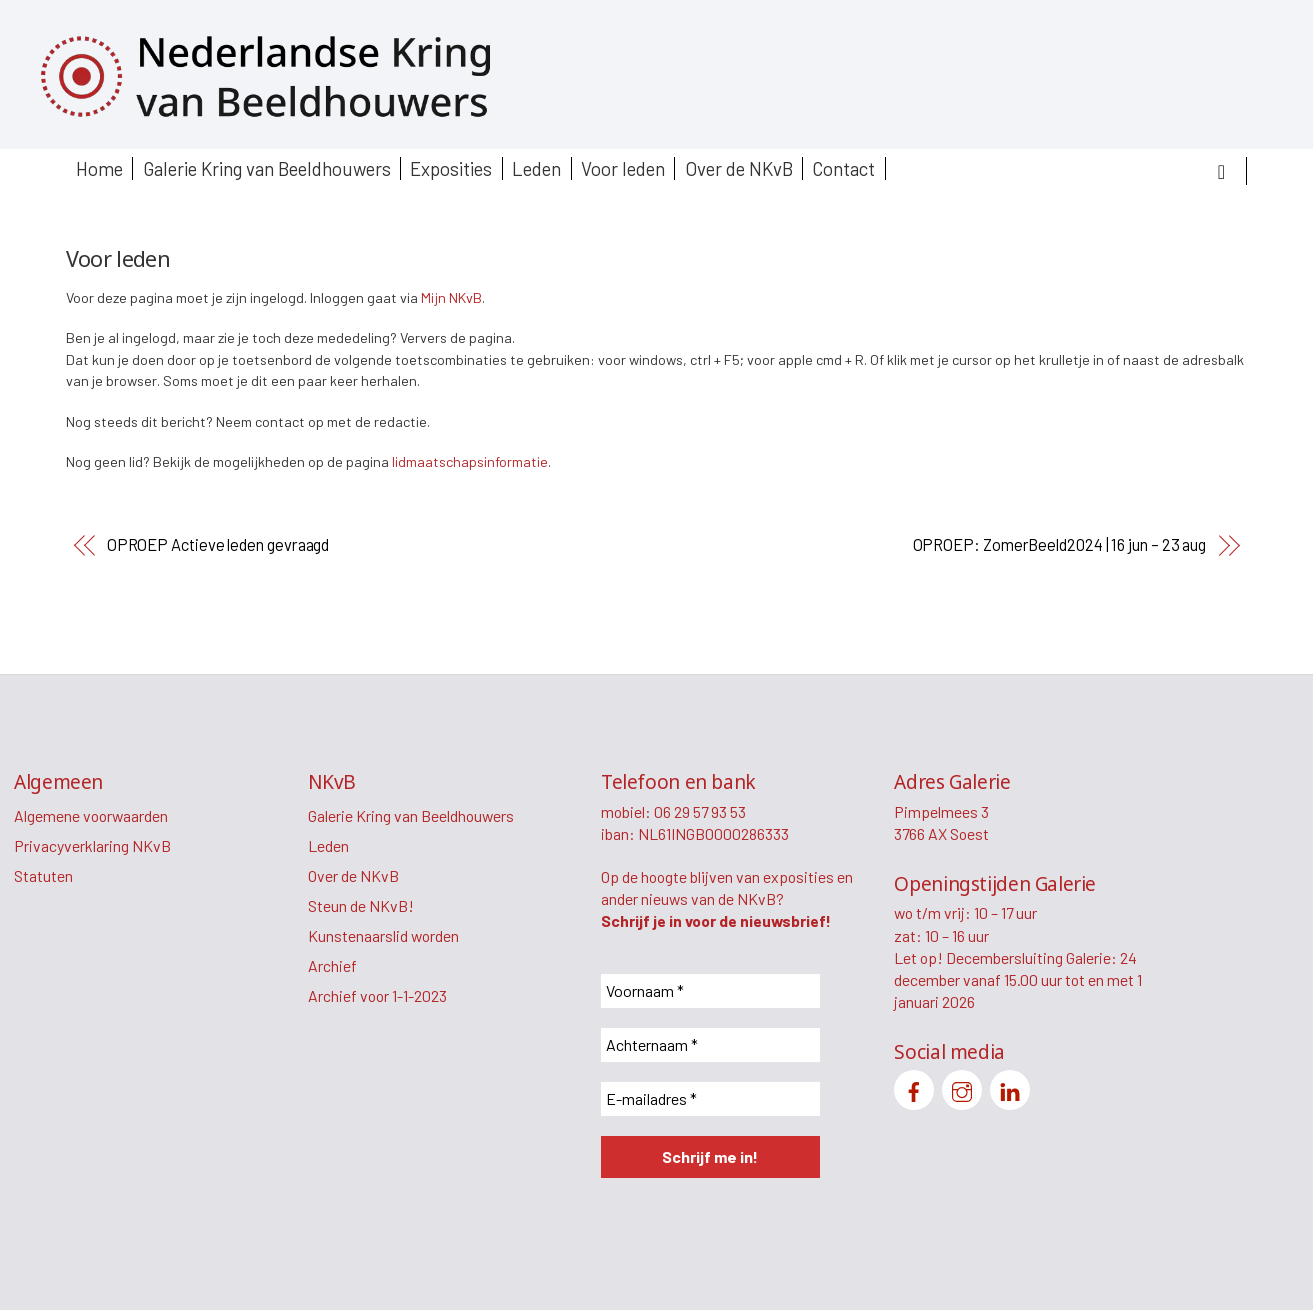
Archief (332, 965)
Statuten (43, 875)
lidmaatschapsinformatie (470, 461)
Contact (843, 168)
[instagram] (962, 1087)
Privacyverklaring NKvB (92, 845)
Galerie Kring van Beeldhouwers (267, 168)
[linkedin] (1010, 1087)
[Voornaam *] (710, 991)
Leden (536, 168)
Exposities (451, 168)
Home (99, 168)
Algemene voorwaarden (91, 815)
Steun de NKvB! (361, 905)
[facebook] (914, 1087)
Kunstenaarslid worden (383, 935)
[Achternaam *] (710, 1045)
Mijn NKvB (451, 297)
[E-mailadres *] (710, 1099)
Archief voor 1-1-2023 (377, 995)
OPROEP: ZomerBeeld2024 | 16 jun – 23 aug (1060, 544)
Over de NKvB (739, 168)
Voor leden (623, 168)
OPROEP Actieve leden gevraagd (218, 544)
